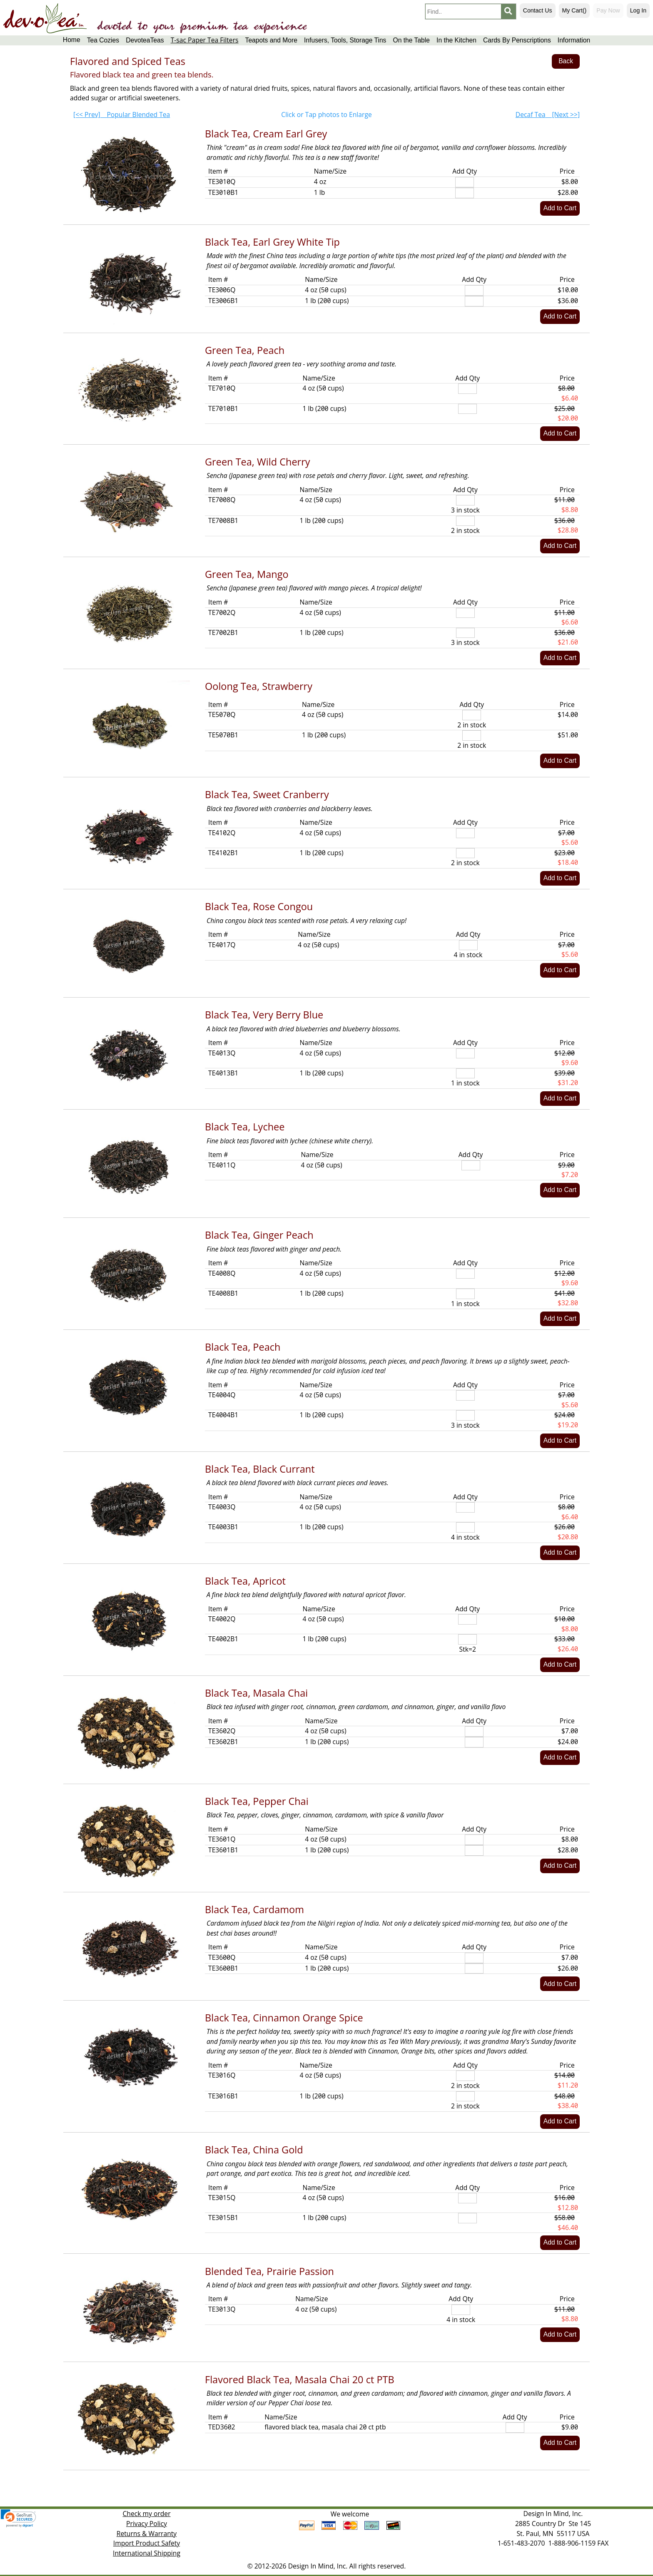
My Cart (574, 10)
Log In (638, 10)
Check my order (146, 2513)
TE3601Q (221, 1839)
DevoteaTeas (145, 40)
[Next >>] (548, 114)
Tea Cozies (103, 40)
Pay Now (608, 10)
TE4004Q (221, 1394)
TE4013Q (221, 1053)
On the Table (411, 40)
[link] (18, 2518)
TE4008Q (221, 1273)
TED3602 (221, 2427)
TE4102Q (221, 832)
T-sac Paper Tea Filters (205, 40)
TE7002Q (221, 612)
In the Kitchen (456, 40)
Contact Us (537, 10)
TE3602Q (221, 1730)
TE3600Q (221, 1957)
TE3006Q (221, 289)
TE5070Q (221, 714)
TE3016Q (221, 2075)
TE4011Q (221, 1165)
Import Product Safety (146, 2543)
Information (574, 40)
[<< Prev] (121, 114)
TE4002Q (221, 1618)
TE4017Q (221, 944)
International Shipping (146, 2553)
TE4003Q (221, 1506)
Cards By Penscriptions (517, 40)
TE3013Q (221, 2309)
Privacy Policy (146, 2523)
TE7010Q (221, 388)
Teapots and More (271, 40)
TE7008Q (221, 499)
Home (71, 39)
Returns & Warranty (147, 2533)
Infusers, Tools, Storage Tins (345, 40)
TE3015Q (221, 2197)
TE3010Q (221, 181)
